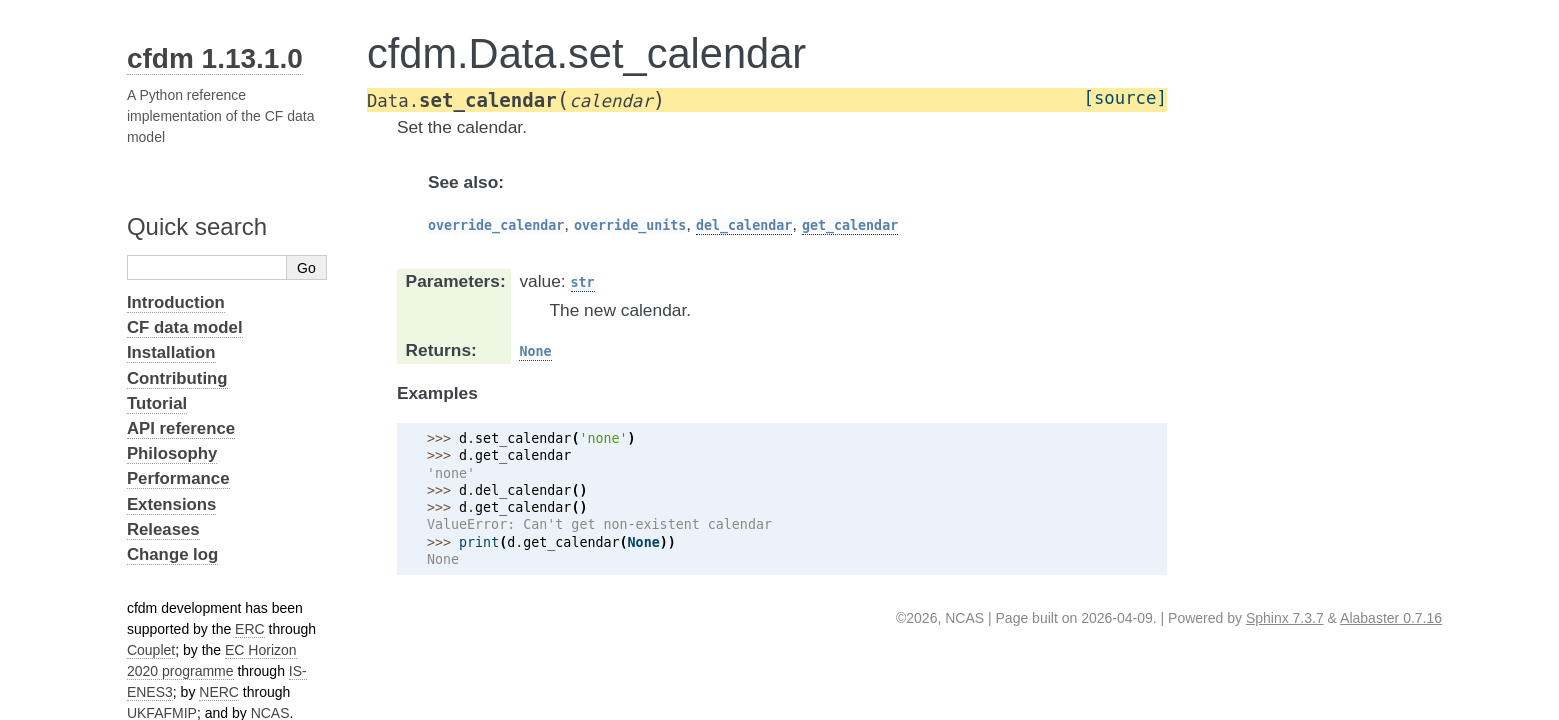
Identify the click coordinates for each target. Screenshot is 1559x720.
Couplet (151, 650)
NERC (219, 692)
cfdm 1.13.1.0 (215, 58)
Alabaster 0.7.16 (1391, 618)
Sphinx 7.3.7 (1285, 618)
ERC (250, 629)
